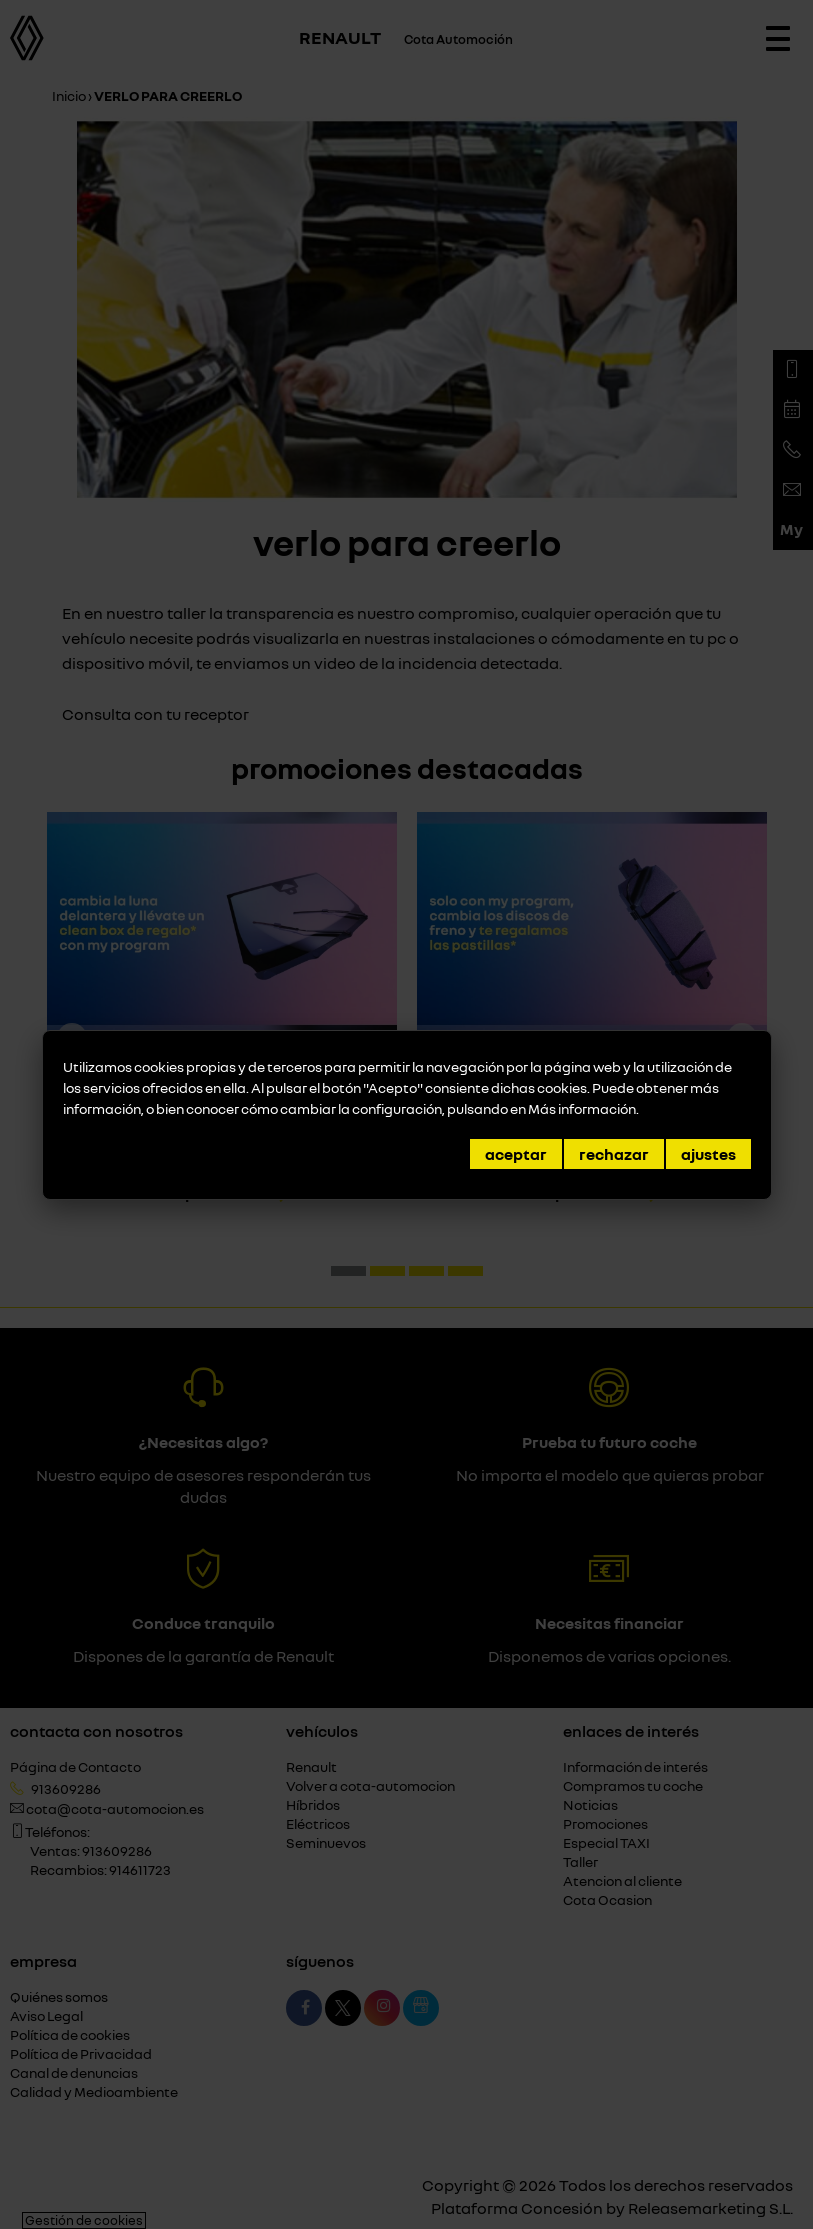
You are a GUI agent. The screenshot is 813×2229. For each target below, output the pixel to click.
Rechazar (614, 1154)
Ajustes (708, 1154)
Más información (582, 1108)
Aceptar (516, 1154)
